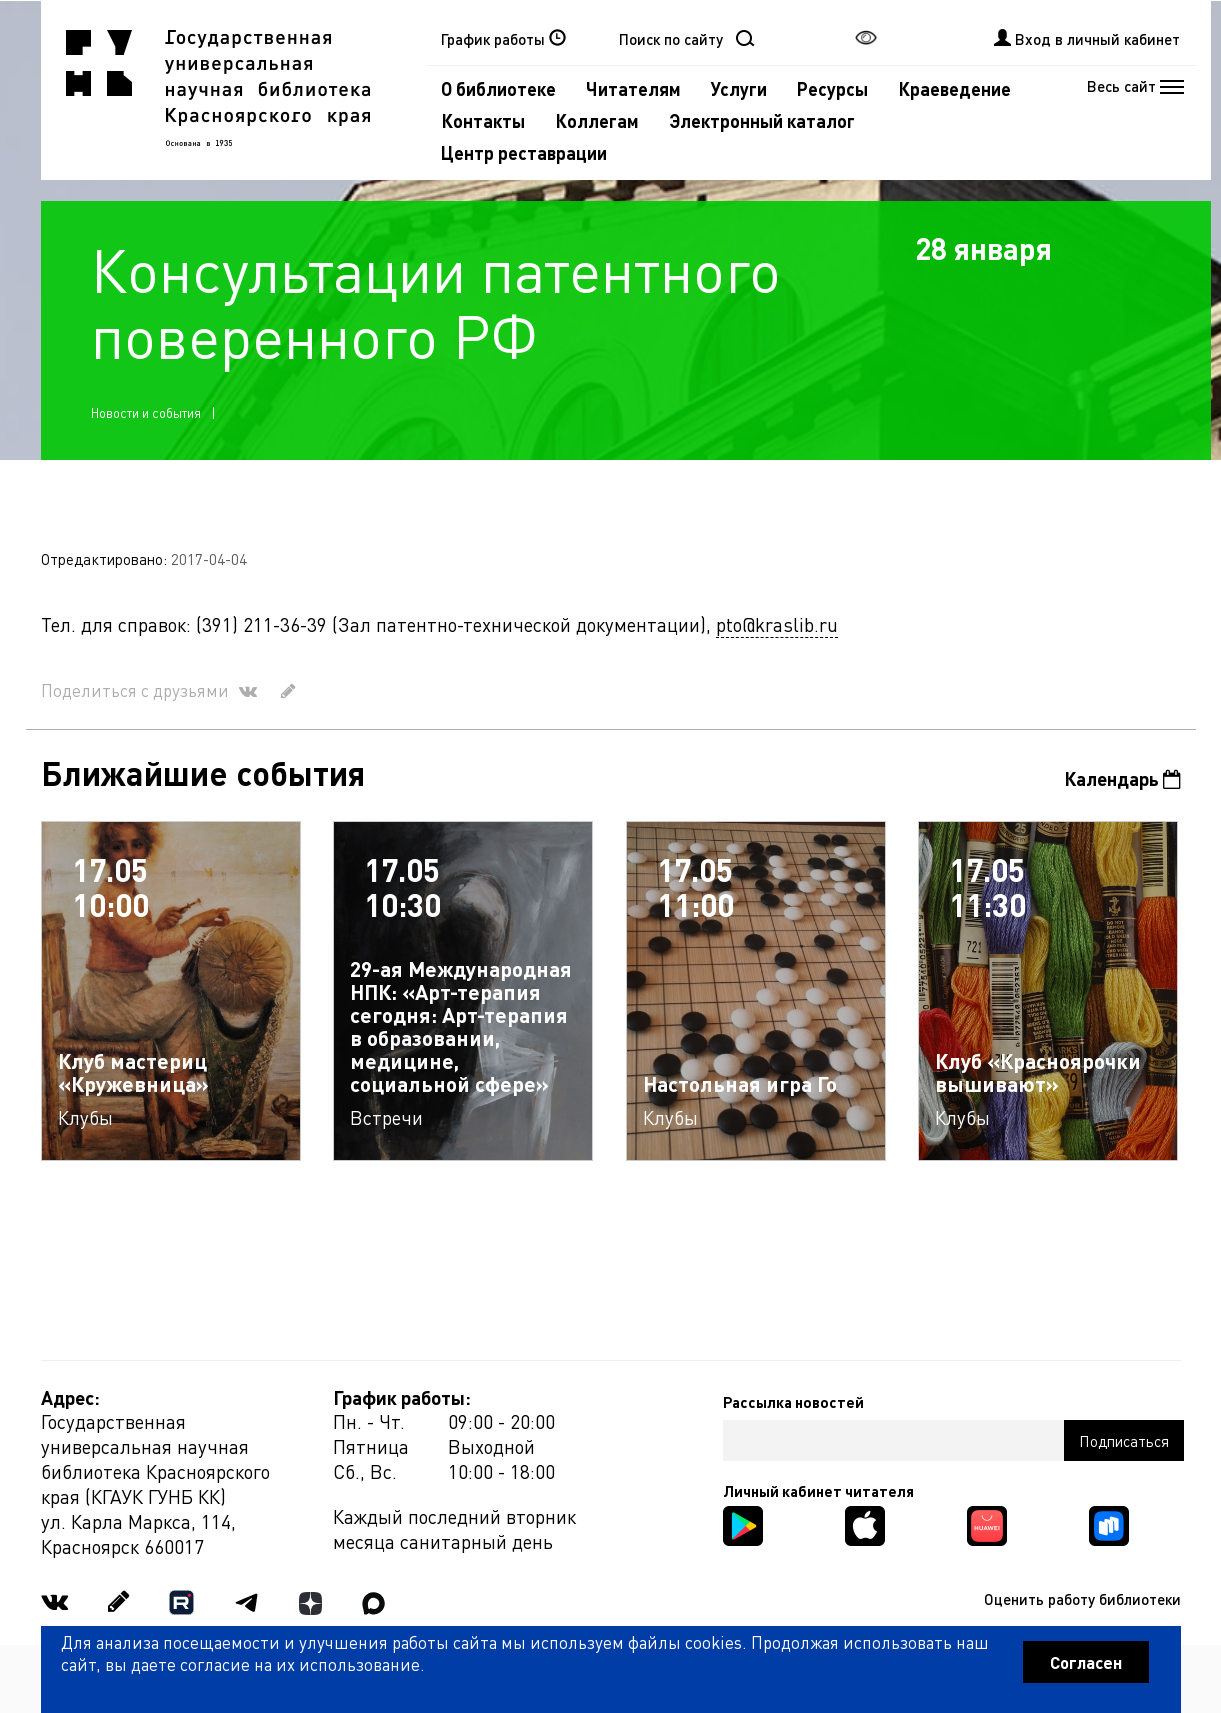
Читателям (633, 88)
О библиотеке (498, 88)
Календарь (1122, 778)
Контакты (483, 120)
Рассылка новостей (793, 1402)
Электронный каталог (762, 120)
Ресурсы (832, 88)
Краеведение (954, 88)
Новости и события (146, 412)
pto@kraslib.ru (777, 624)
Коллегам (597, 120)
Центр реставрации (524, 152)
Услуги (739, 88)
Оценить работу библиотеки (1082, 1599)
